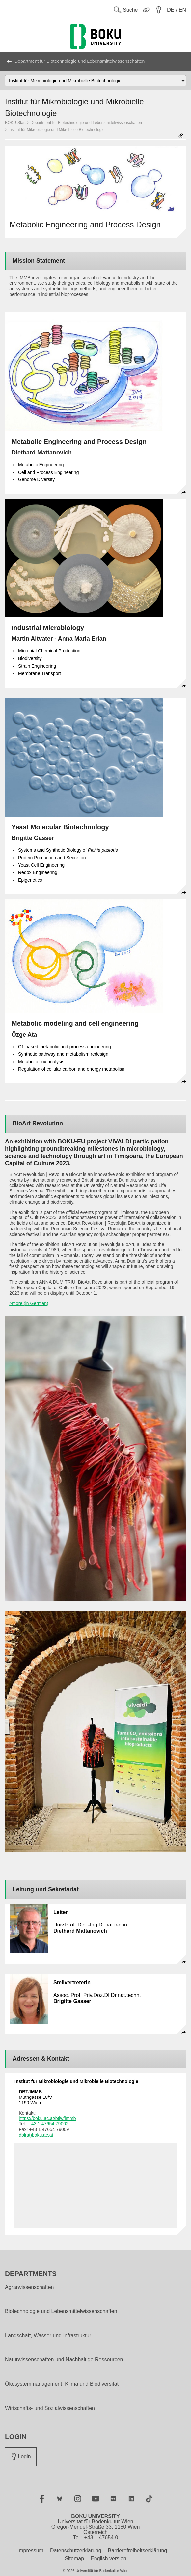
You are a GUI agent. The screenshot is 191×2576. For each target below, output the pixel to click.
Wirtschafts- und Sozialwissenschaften (50, 2408)
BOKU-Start (15, 122)
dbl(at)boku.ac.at (36, 2135)
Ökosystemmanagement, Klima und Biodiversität (62, 2384)
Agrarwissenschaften (29, 2287)
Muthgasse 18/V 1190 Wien (35, 2097)
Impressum (30, 2550)
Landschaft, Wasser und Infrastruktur (48, 2335)
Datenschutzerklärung (75, 2550)
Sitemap (74, 2558)
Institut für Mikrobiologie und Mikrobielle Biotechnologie (56, 129)
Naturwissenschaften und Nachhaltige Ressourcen (64, 2359)
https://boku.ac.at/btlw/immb (47, 2118)
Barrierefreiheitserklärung (137, 2550)
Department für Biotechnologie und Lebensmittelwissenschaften (79, 61)
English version (108, 2558)
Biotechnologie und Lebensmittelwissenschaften (61, 2311)
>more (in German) (28, 1303)
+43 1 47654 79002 (48, 2123)
